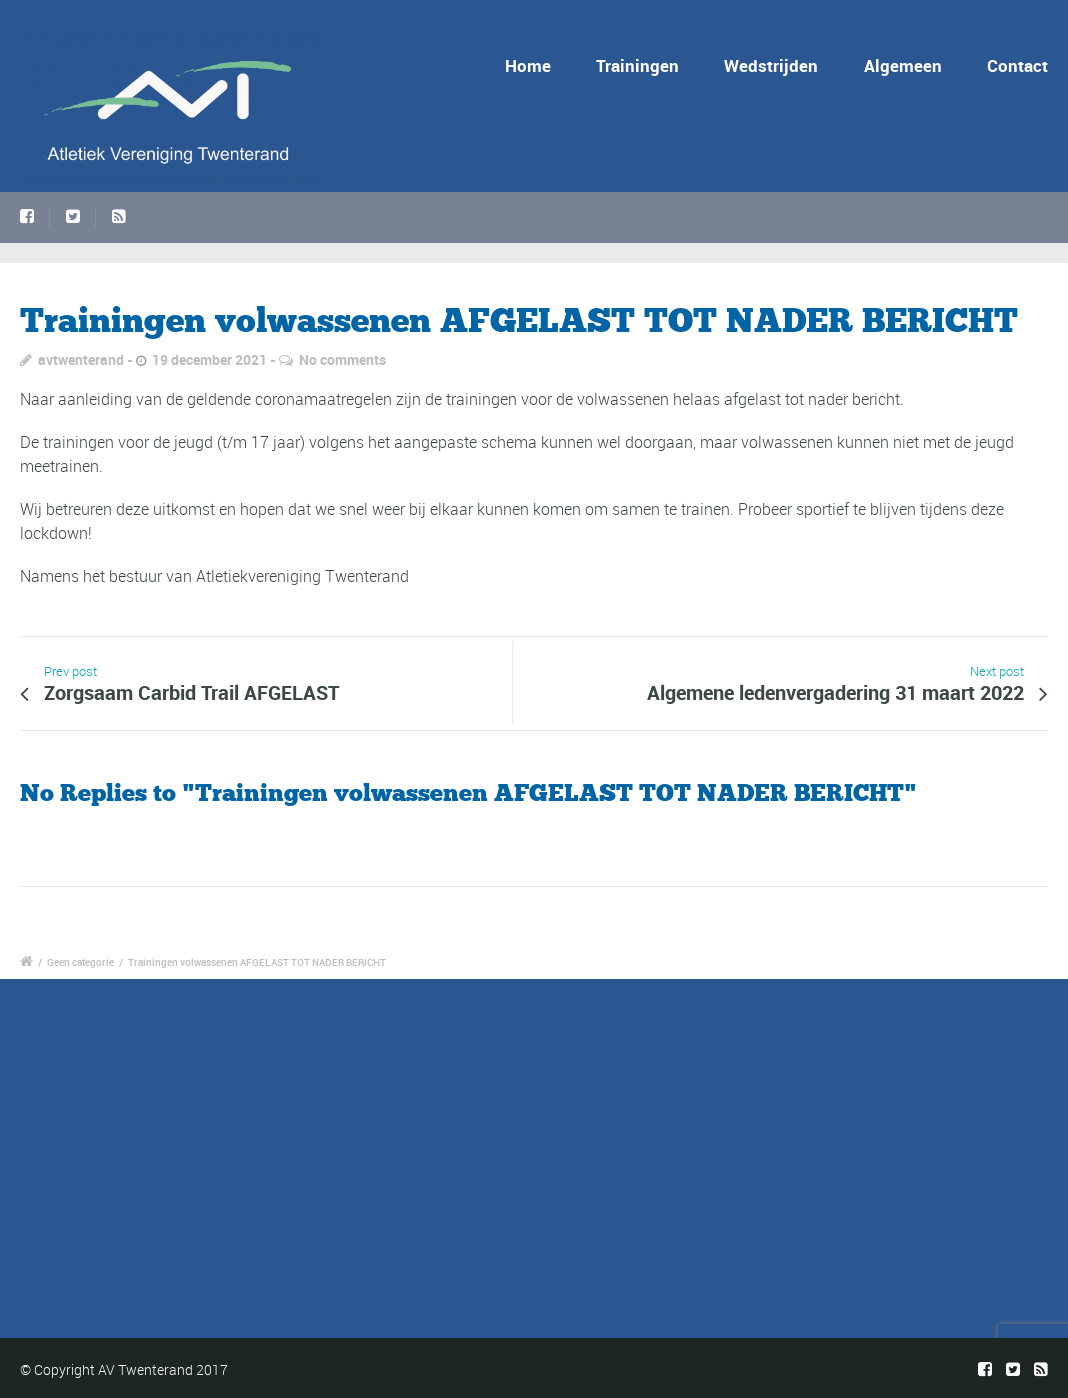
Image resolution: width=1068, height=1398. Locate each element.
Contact (1017, 65)
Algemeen (903, 65)
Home (528, 65)
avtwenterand (81, 359)
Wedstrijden (771, 65)
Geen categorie (80, 962)
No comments (342, 359)
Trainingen (637, 65)
